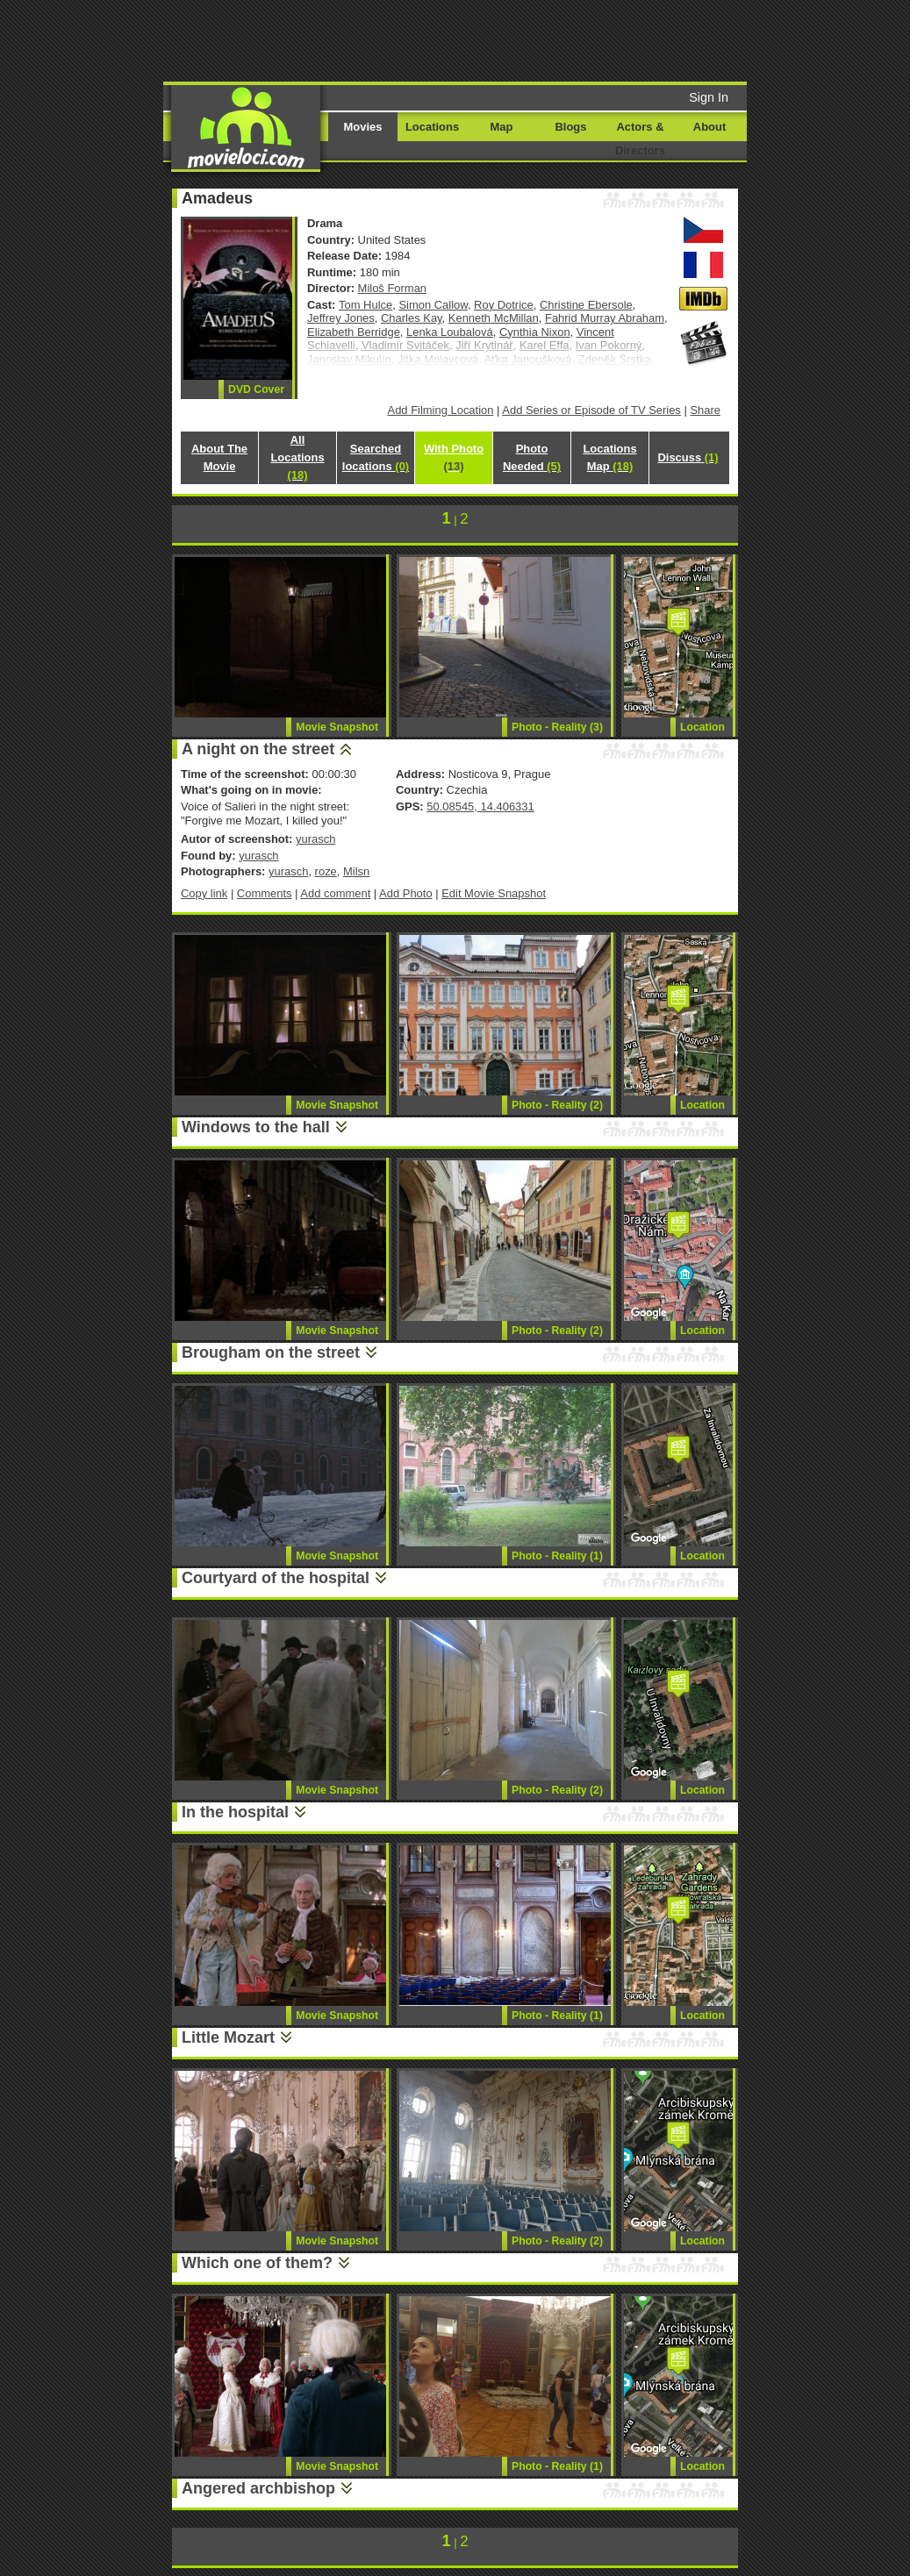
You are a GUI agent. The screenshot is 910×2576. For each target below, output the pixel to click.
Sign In (708, 97)
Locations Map (609, 457)
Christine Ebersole (586, 304)
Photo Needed (532, 457)
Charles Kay (411, 318)
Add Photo (406, 893)
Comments (264, 893)
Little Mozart (228, 2037)
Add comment (335, 893)
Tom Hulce (365, 304)
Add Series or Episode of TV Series (591, 410)
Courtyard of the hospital (275, 1578)
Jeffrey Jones (341, 318)
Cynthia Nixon (534, 332)
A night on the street (258, 749)
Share (705, 410)
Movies (363, 126)
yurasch (315, 839)
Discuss (687, 457)
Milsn (356, 871)
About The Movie (219, 457)
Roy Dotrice (504, 304)
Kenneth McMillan (493, 318)
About (709, 126)
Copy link (204, 893)
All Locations (297, 457)
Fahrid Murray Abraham (604, 318)
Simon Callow (432, 304)
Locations (432, 126)
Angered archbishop (258, 2488)
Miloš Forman (392, 288)
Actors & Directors (640, 138)
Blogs (571, 126)
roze (326, 871)
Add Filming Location (441, 410)
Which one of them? (257, 2263)
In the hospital (235, 1812)
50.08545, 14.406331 (480, 806)
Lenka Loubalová (449, 332)
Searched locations (375, 457)
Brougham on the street (271, 1352)
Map (502, 126)
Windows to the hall (256, 1127)
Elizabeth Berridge (353, 332)
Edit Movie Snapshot (493, 893)
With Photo (454, 457)
